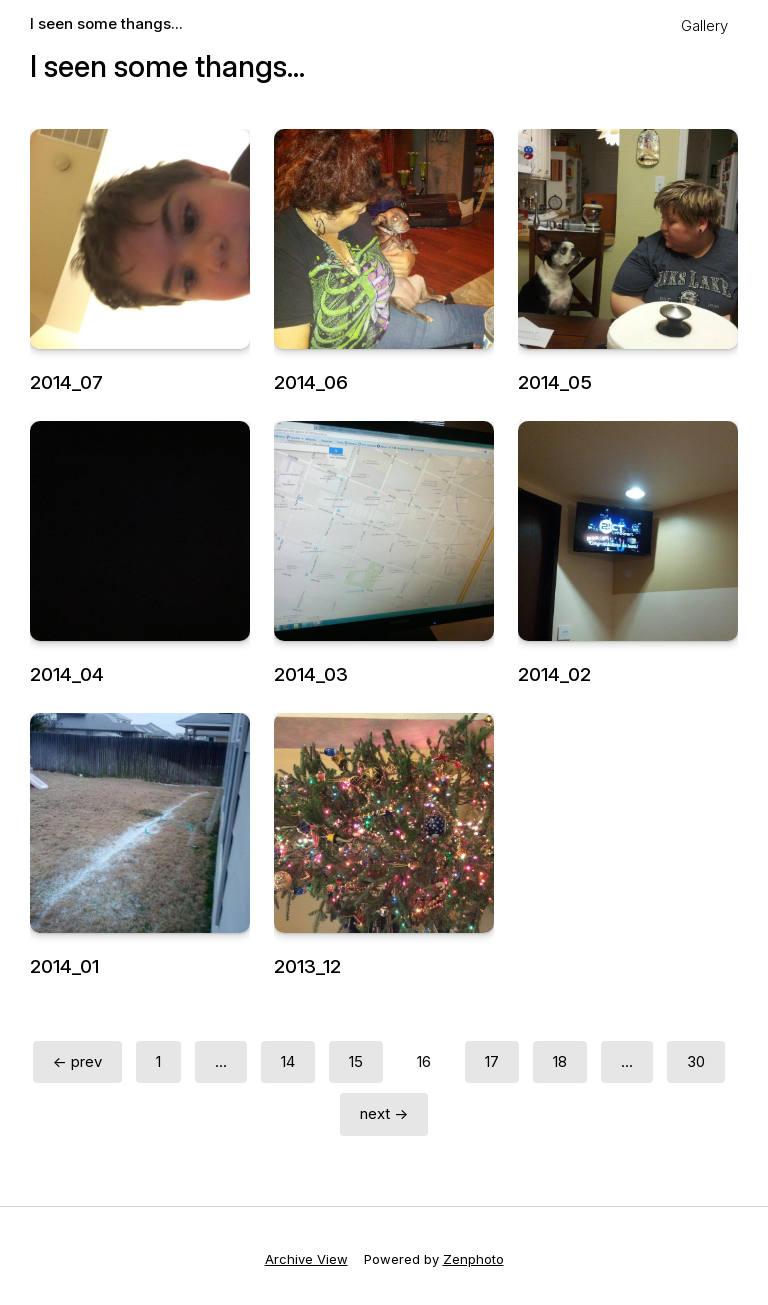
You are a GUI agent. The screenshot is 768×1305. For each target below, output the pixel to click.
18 (560, 1061)
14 (288, 1061)
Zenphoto (473, 1259)
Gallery (704, 25)
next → (384, 1113)
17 (492, 1061)
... (221, 1061)
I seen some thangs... (106, 23)
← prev (77, 1061)
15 (356, 1061)
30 (696, 1061)
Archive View (306, 1259)
